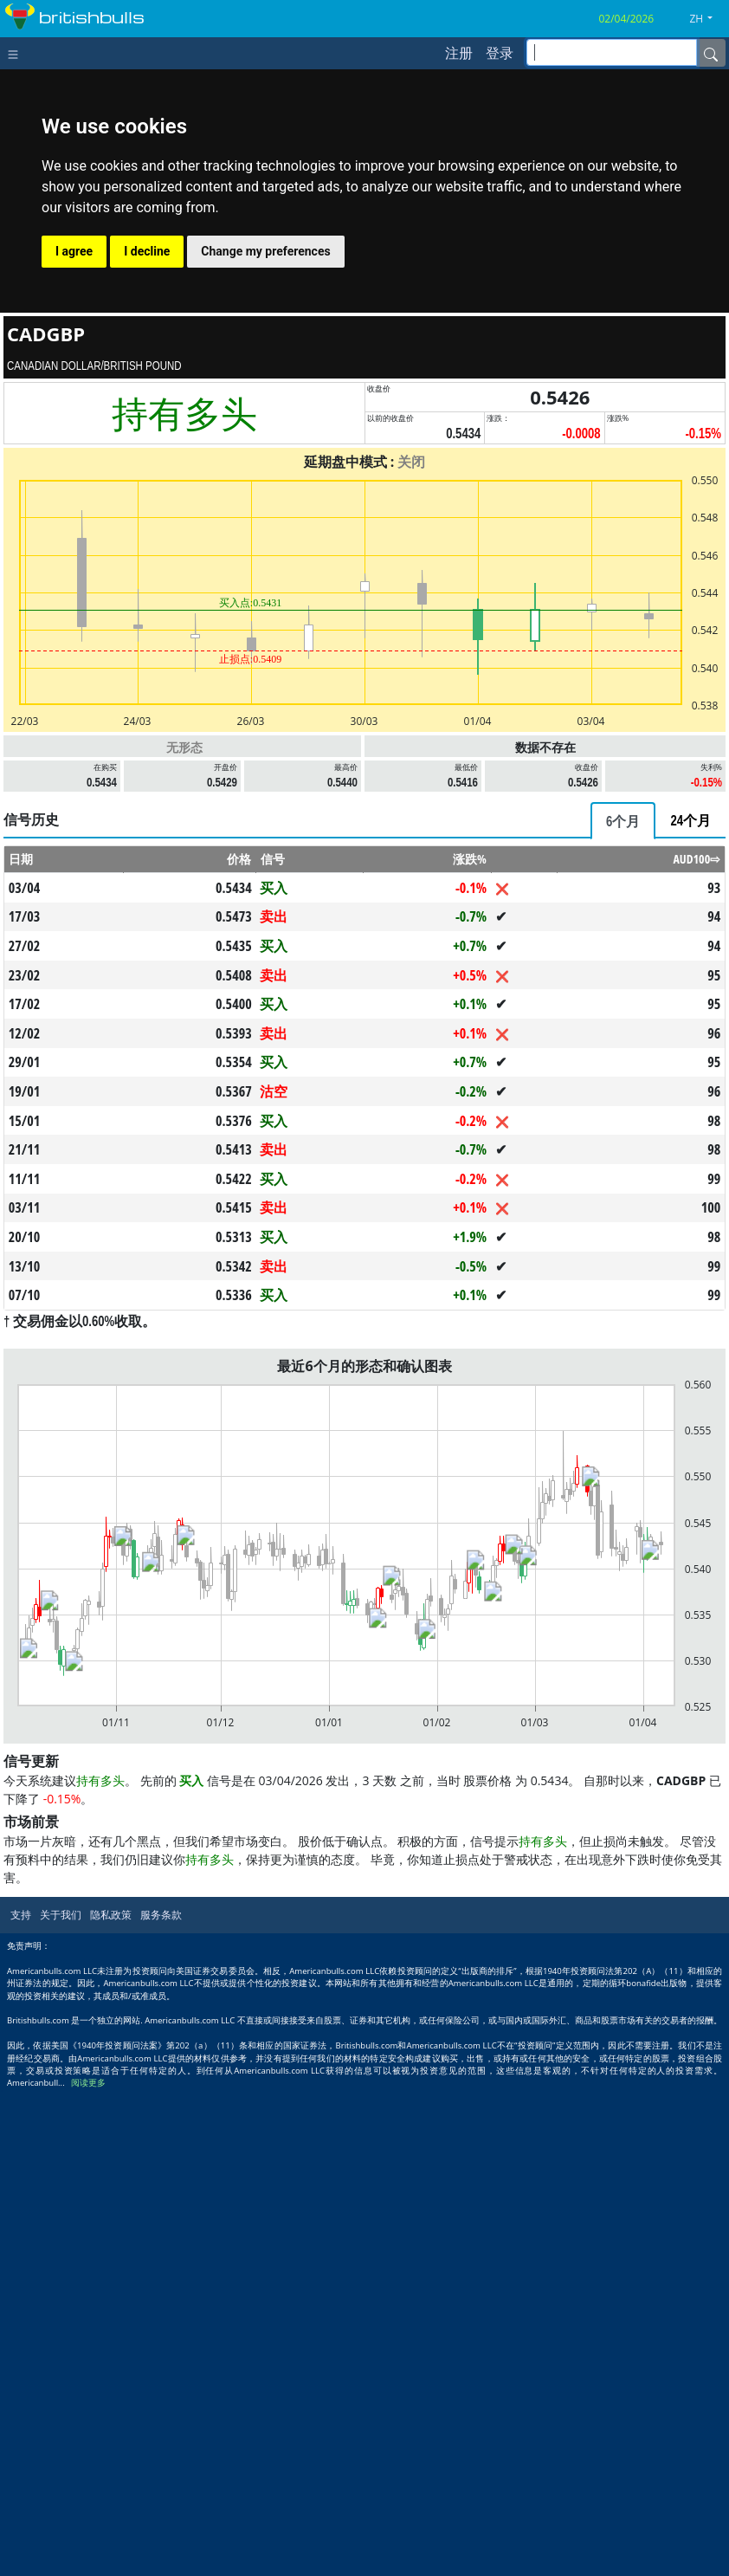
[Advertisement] (364, 920)
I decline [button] (147, 251)
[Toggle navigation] (16, 53)
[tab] (622, 1063)
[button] (707, 19)
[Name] (711, 53)
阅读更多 (88, 2567)
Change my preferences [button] (265, 251)
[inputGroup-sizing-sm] (611, 52)
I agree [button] (74, 251)
